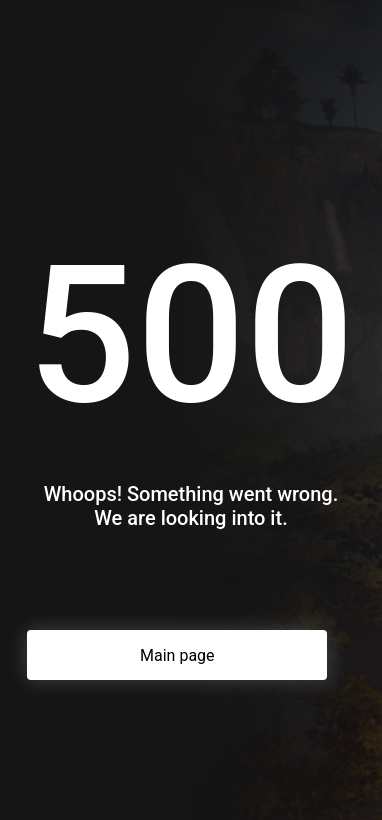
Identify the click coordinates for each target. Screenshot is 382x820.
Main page (177, 655)
